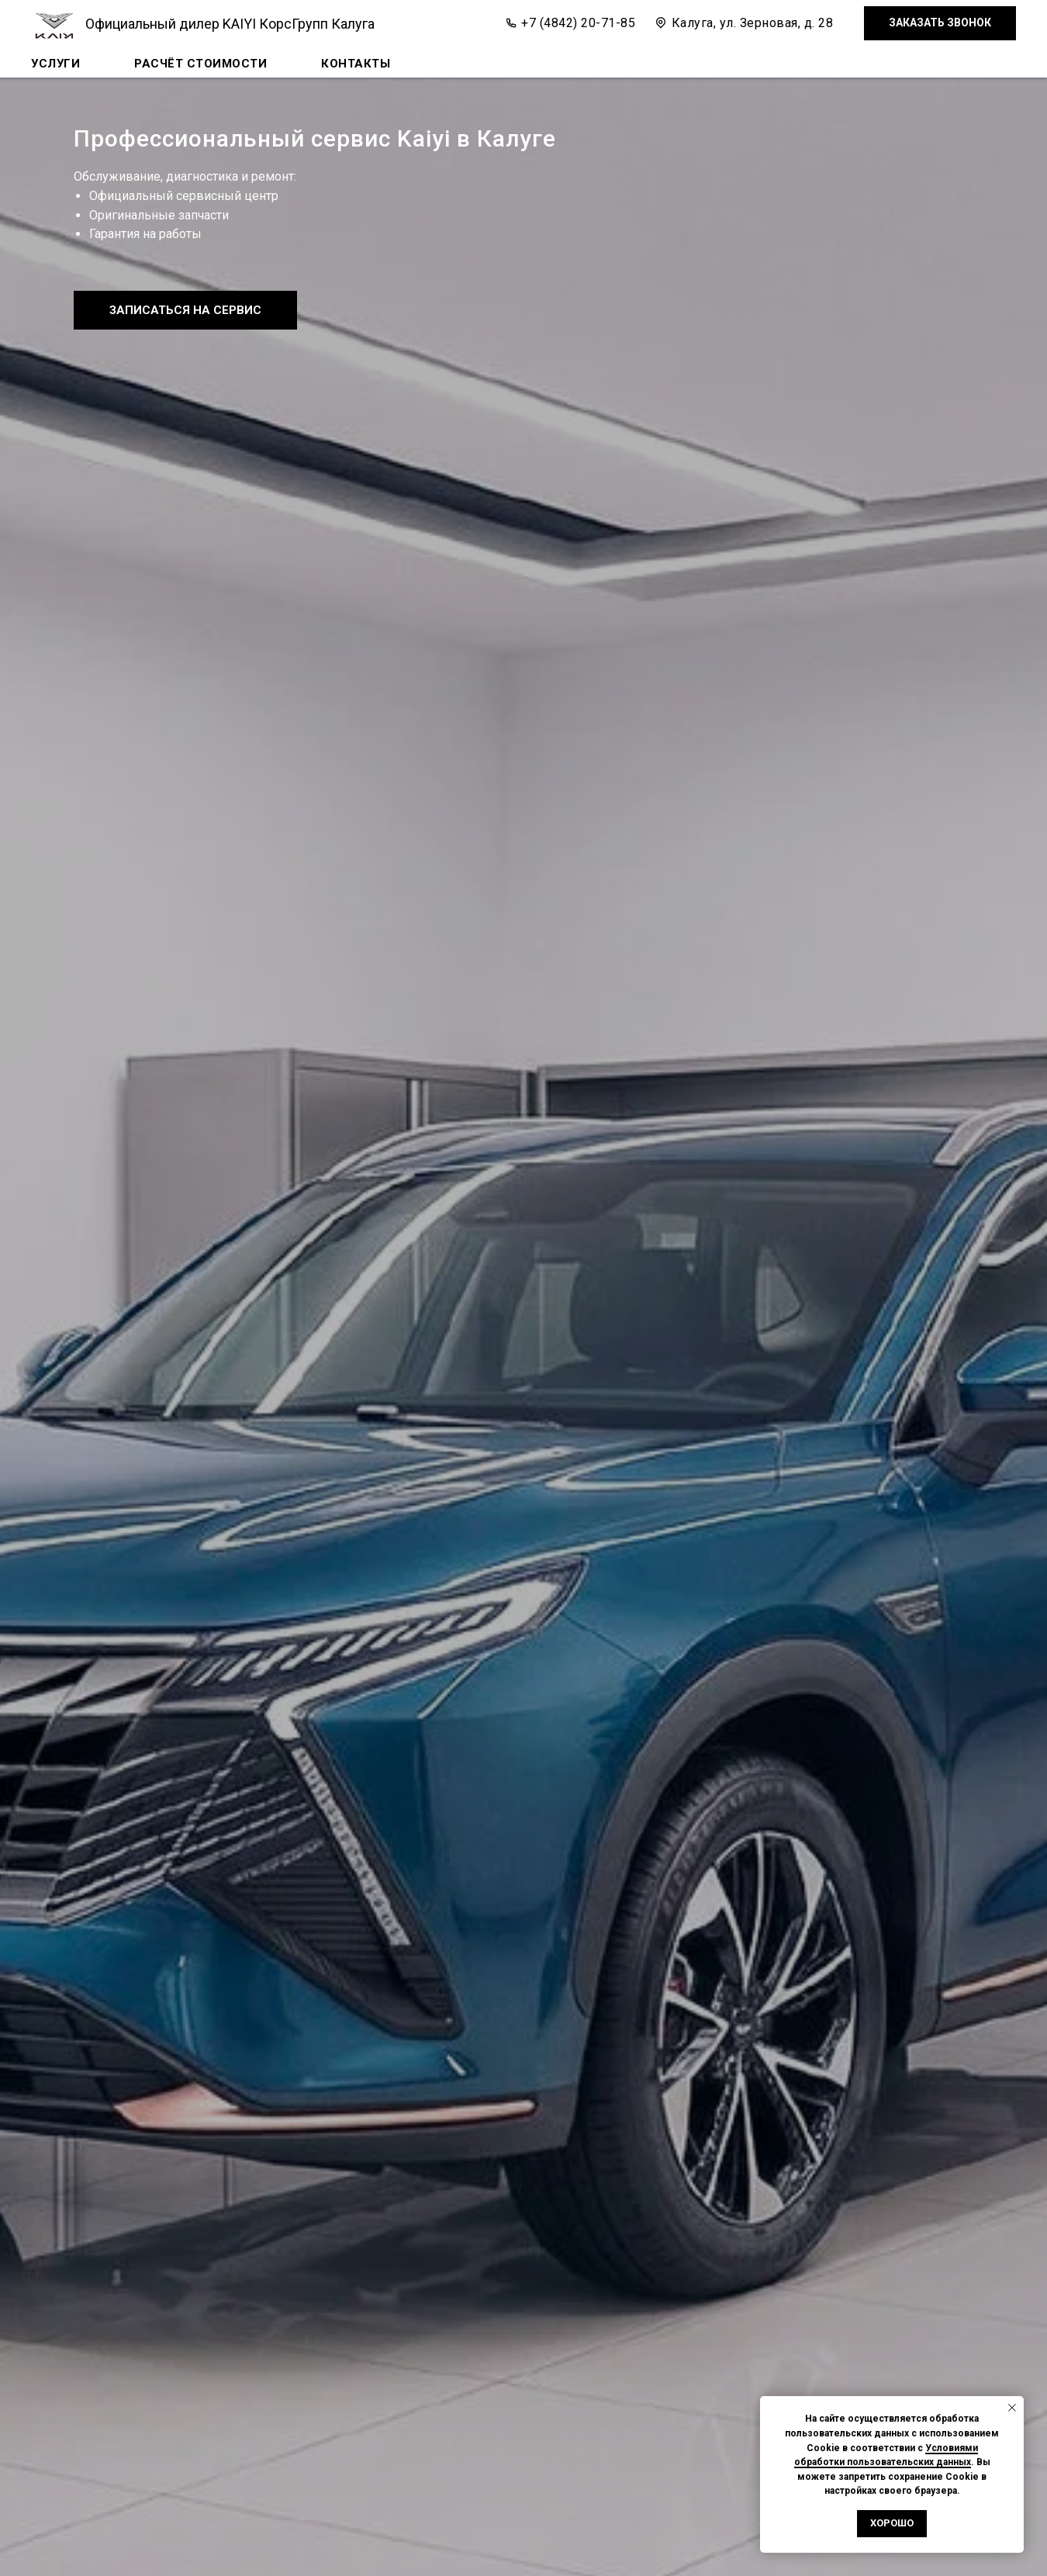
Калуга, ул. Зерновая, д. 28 (753, 23)
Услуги (55, 64)
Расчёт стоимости (200, 64)
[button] (940, 23)
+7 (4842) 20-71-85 (578, 23)
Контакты (355, 64)
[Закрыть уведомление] (1012, 2407)
